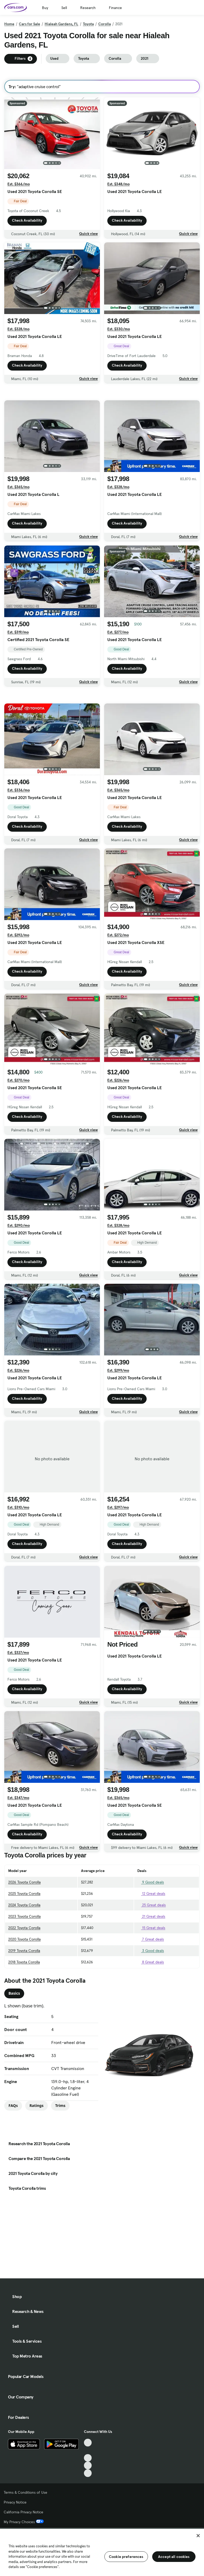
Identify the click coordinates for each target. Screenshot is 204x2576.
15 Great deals (151, 1951)
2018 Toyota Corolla (24, 1985)
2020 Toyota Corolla (24, 1963)
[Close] (198, 2535)
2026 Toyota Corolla (24, 1906)
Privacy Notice (15, 2502)
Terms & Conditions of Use (25, 2492)
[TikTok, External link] (88, 2442)
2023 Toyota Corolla (24, 1940)
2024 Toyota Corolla (24, 1928)
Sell (64, 7)
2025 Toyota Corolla (24, 1917)
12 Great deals (151, 1917)
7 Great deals (150, 1963)
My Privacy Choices (24, 2521)
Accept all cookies (174, 2556)
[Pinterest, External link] (88, 2473)
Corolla (104, 24)
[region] (102, 2552)
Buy (45, 7)
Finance (115, 7)
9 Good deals (150, 1906)
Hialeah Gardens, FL (61, 24)
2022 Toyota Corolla (24, 1951)
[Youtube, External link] (88, 2458)
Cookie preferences (126, 2556)
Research (88, 7)
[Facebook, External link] (88, 2450)
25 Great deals (151, 1928)
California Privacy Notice (23, 2512)
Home (9, 24)
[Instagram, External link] (88, 2465)
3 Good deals (150, 1974)
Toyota (88, 24)
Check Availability (27, 220)
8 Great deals (150, 1985)
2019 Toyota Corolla (24, 1974)
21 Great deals (151, 1940)
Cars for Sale (29, 24)
